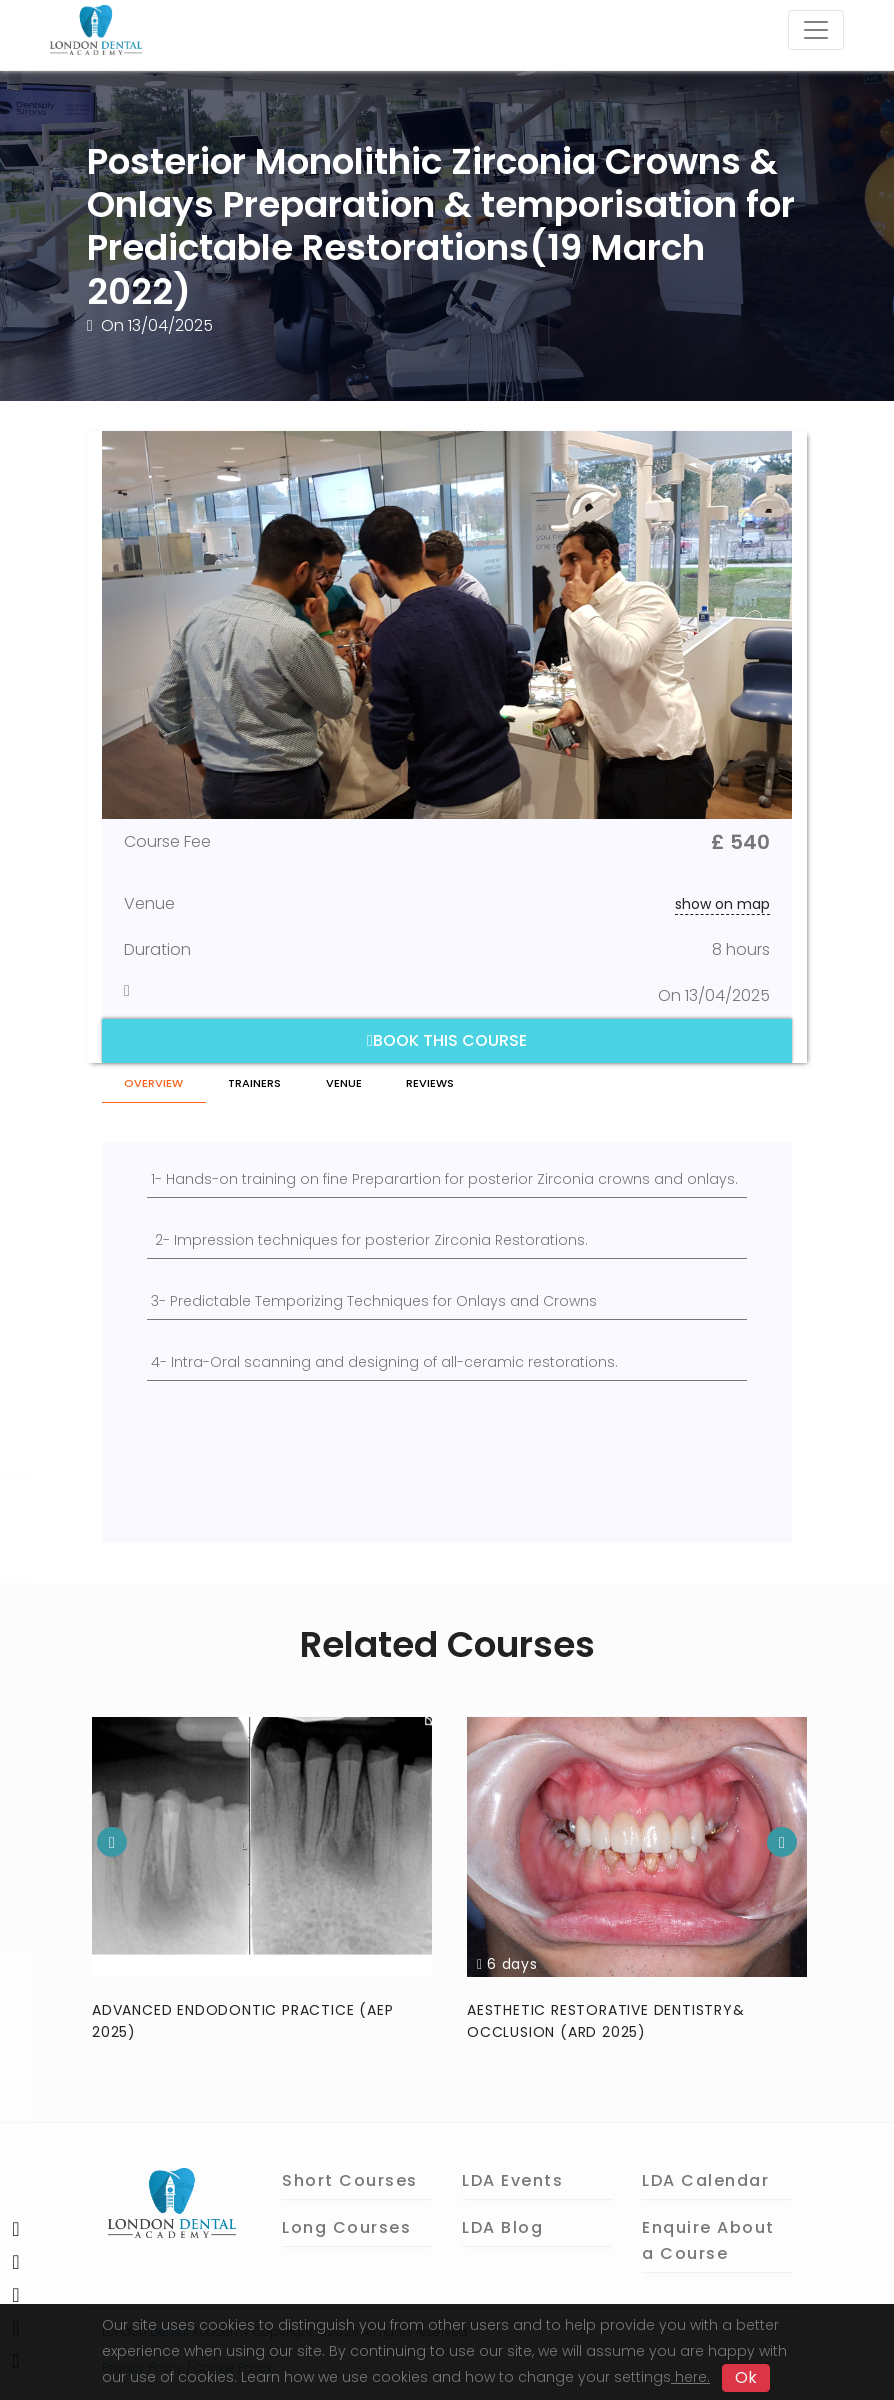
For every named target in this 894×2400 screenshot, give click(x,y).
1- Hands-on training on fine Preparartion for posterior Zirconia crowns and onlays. (444, 1179)
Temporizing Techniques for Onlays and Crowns (426, 1301)
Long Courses (346, 2226)
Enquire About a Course (708, 2239)
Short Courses (350, 2179)
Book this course (447, 1040)
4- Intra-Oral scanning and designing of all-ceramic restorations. (384, 1362)
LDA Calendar (705, 2179)
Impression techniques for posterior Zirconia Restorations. (381, 1240)
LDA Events (512, 2179)
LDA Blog (502, 2226)
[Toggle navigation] (816, 30)
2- (162, 1240)
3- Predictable (203, 1301)
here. (690, 2377)
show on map (722, 904)
